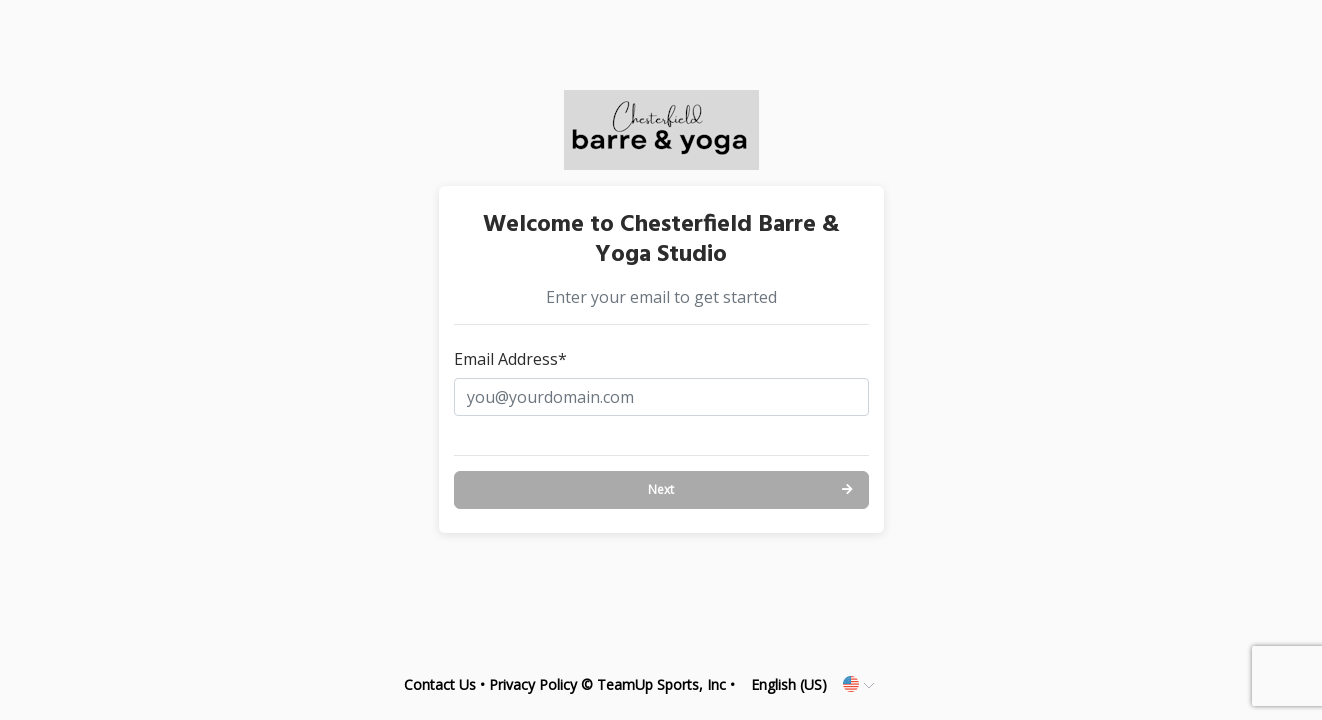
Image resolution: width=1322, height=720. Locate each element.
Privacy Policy (533, 684)
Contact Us (440, 684)
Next (661, 489)
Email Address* (510, 359)
